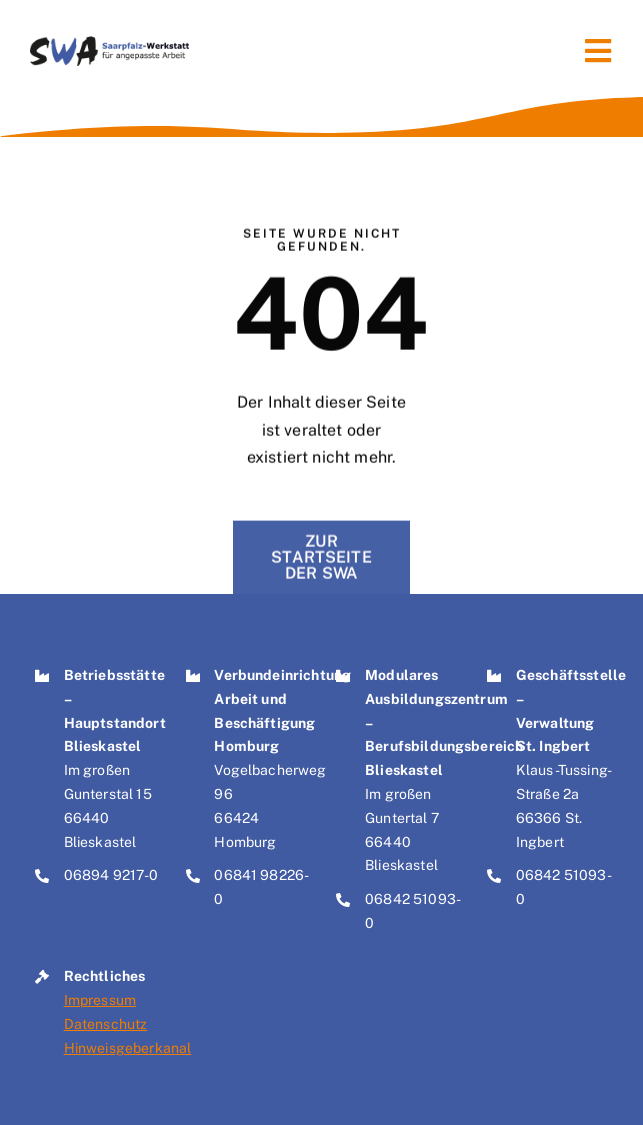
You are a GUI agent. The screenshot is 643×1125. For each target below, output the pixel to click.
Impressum (100, 1000)
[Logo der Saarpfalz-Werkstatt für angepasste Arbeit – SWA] (109, 43)
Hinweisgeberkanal (128, 1048)
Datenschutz (106, 1024)
